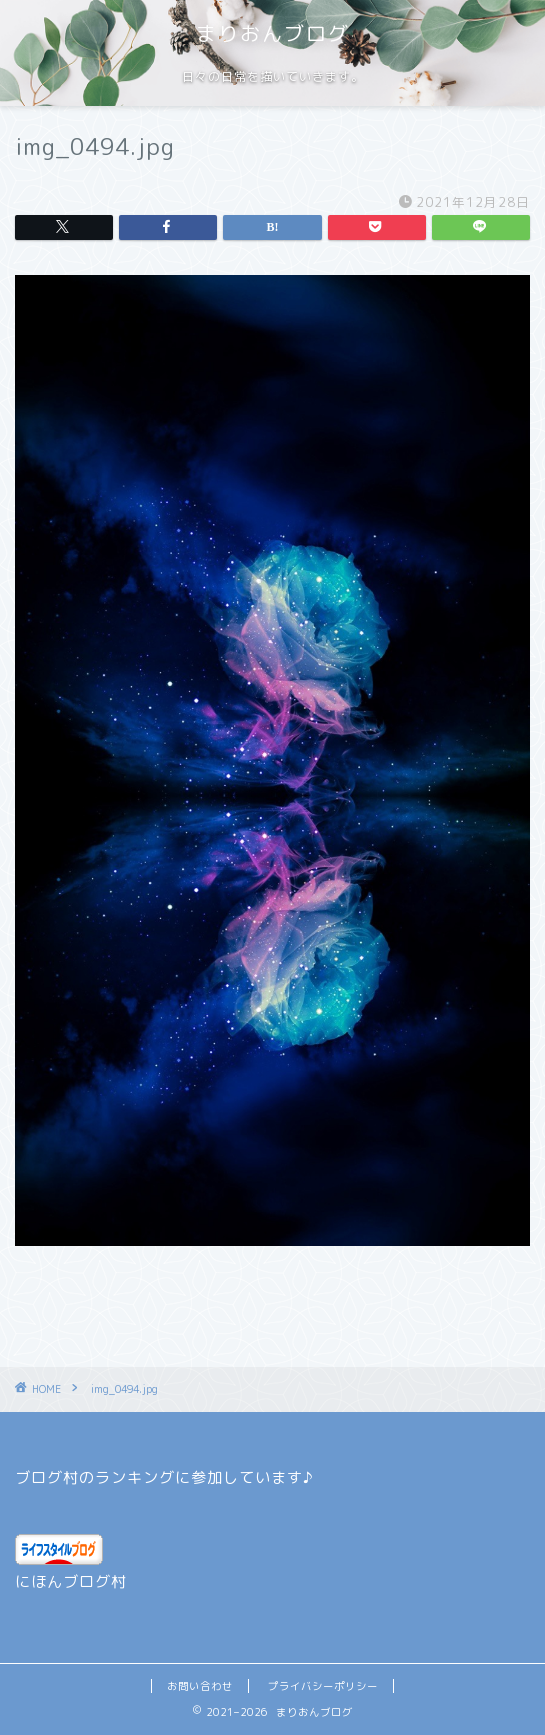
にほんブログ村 (71, 1581)
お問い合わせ (200, 1686)
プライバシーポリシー (323, 1686)
